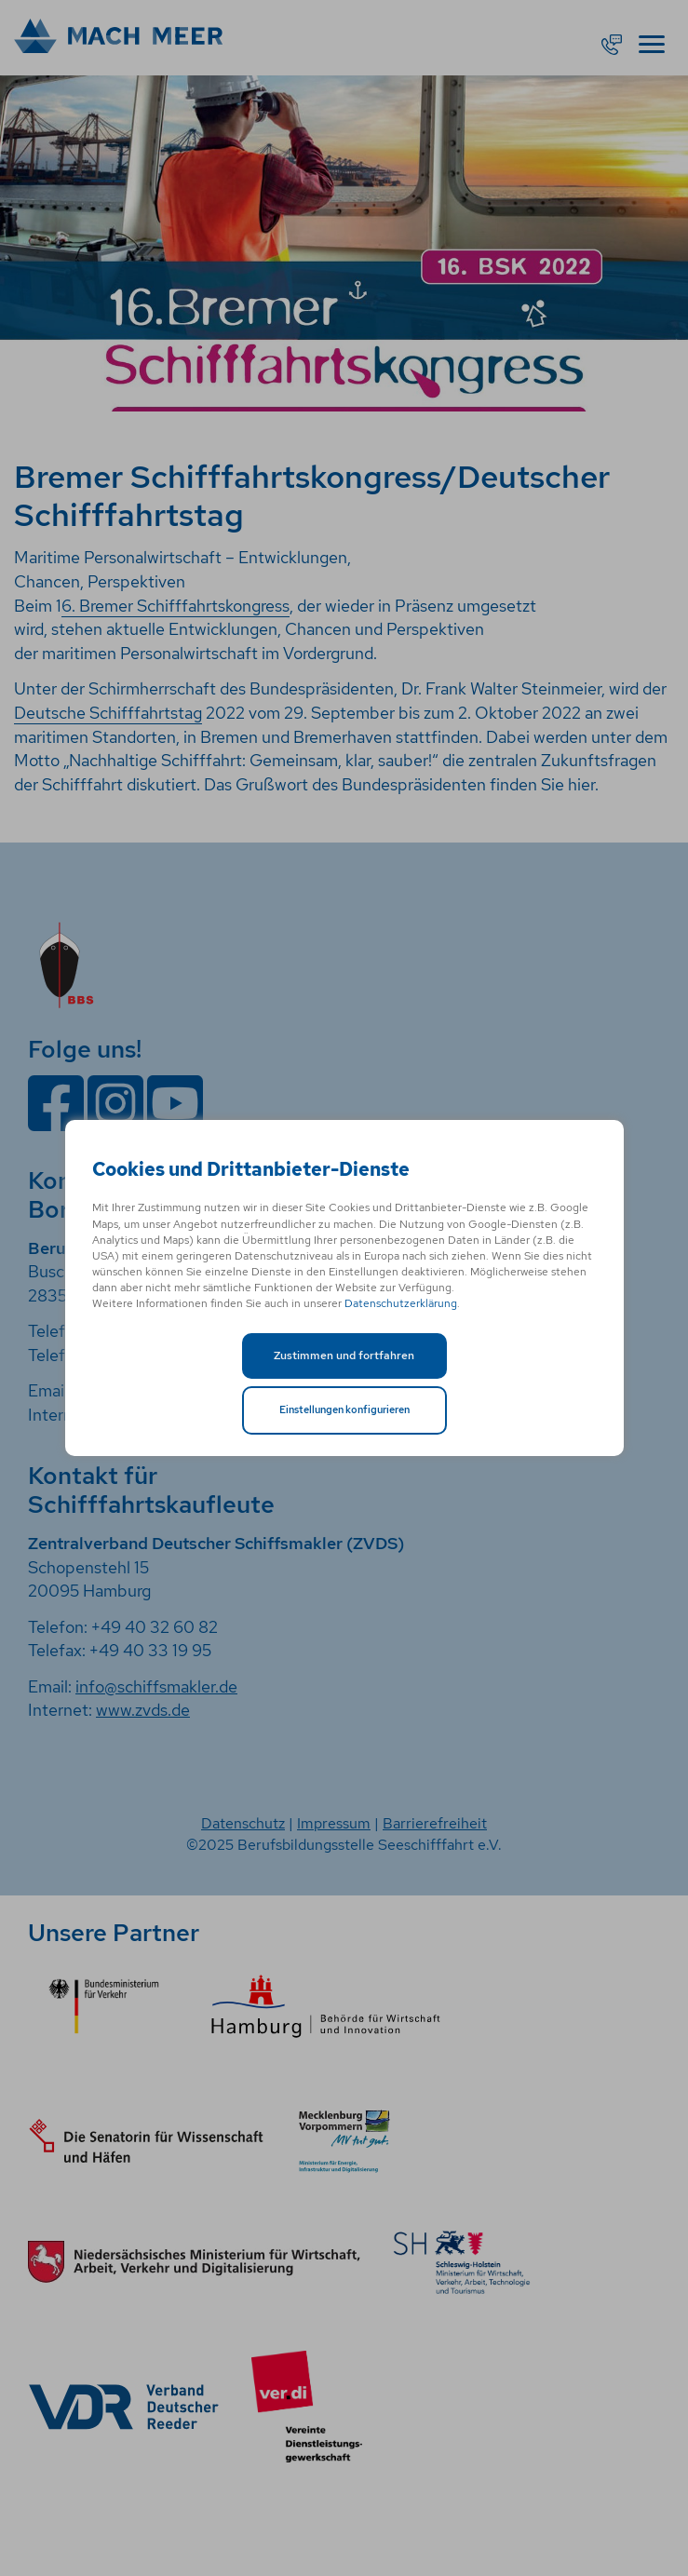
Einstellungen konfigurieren (344, 1409)
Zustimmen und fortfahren (344, 1355)
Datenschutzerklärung (400, 1303)
